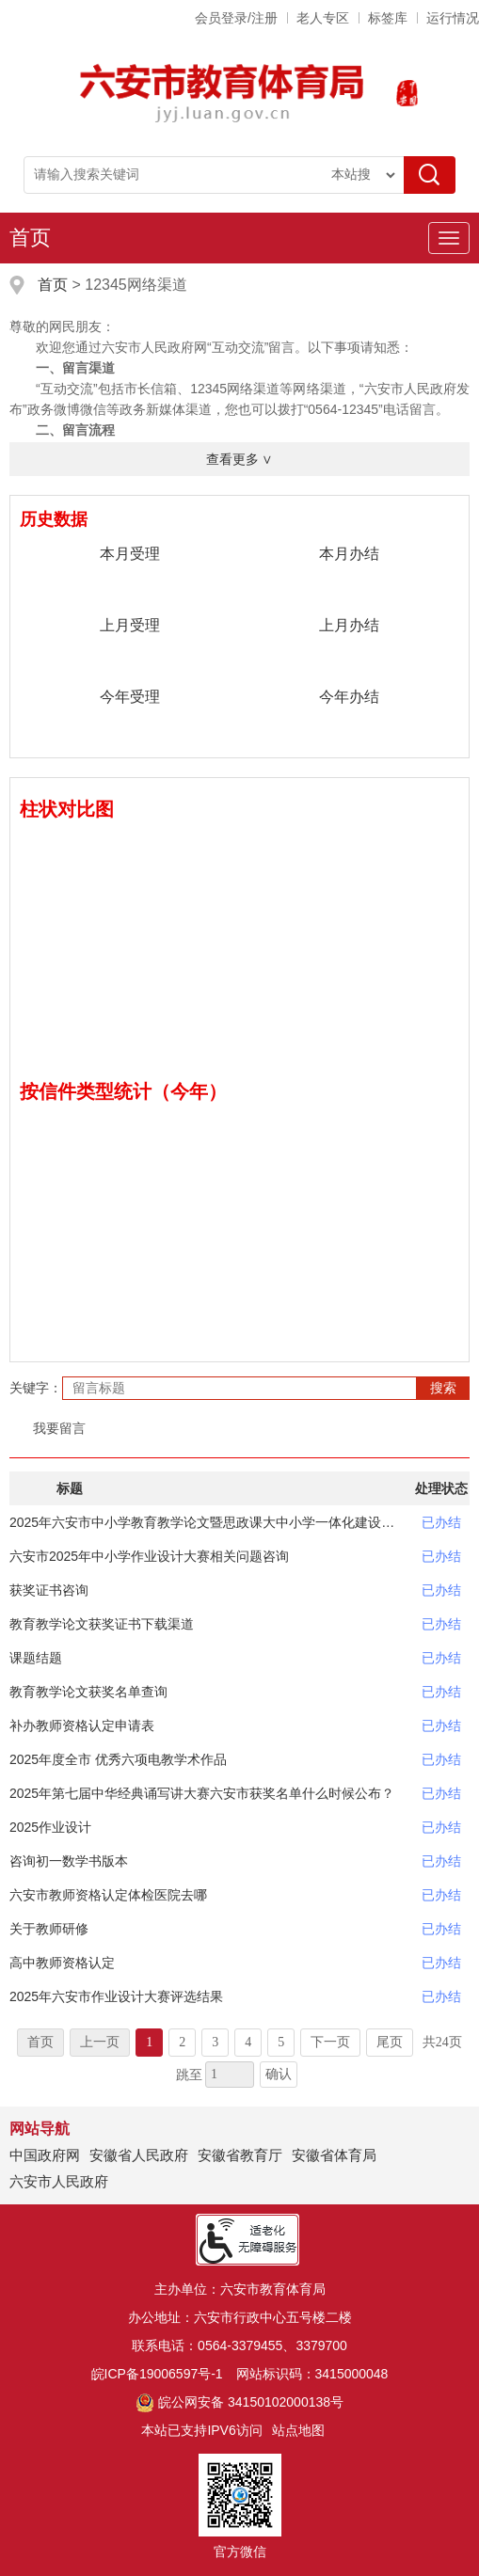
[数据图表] (239, 942)
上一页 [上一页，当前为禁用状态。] (100, 2042)
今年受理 (130, 697)
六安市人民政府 (58, 2181)
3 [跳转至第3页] (215, 2042)
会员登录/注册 (236, 17)
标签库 (387, 17)
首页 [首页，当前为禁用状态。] (40, 2042)
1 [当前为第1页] (149, 2042)
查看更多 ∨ (240, 459)
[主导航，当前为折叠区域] (449, 238)
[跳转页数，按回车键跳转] (229, 2074)
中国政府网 (44, 2155)
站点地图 (298, 2430)
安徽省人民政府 (138, 2155)
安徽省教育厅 (240, 2155)
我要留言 (59, 1428)
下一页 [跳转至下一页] (330, 2042)
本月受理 (130, 554)
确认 (278, 2074)
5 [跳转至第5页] (281, 2042)
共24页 (442, 2042)
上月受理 (130, 625)
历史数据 (54, 519)
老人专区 (322, 17)
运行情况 (452, 17)
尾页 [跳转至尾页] (389, 2042)
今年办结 (349, 697)
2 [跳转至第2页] (182, 2042)
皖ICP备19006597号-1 (157, 2373)
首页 (30, 237)
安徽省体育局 (334, 2155)
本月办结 (349, 554)
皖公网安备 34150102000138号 (239, 2401)
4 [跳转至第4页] (248, 2042)
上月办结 (349, 625)
